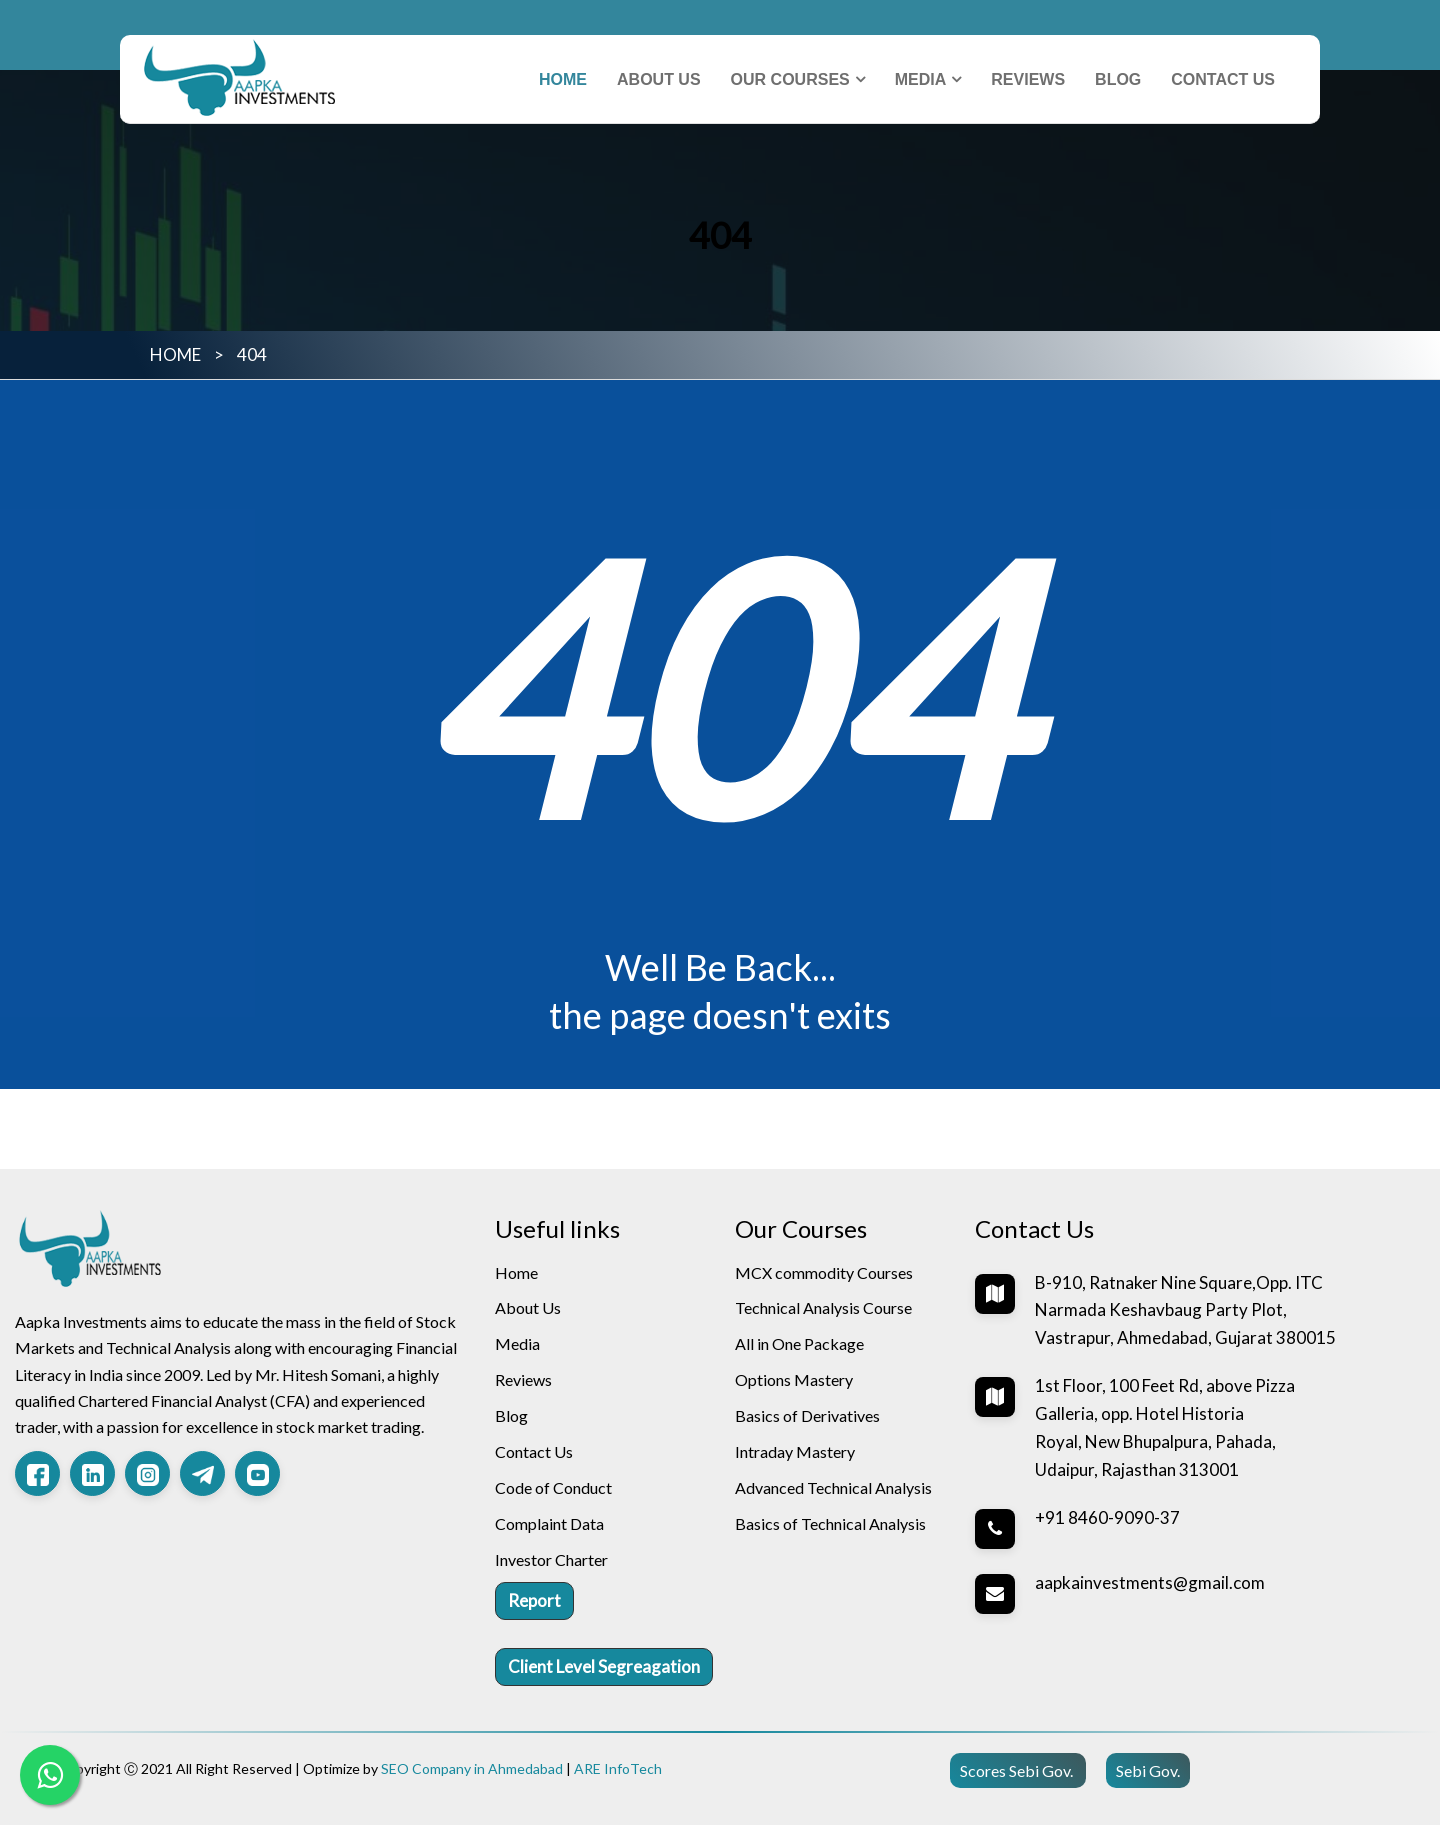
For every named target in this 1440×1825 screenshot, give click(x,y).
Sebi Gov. (1148, 1770)
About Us (659, 79)
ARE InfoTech (618, 1768)
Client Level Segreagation (604, 1666)
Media (921, 79)
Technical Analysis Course (823, 1307)
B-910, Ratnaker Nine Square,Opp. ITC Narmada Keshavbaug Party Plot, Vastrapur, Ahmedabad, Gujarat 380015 (1185, 1310)
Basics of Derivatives (807, 1415)
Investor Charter (551, 1559)
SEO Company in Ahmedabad (472, 1768)
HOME (175, 354)
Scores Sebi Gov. (1018, 1770)
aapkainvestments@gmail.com (1150, 1582)
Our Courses (790, 79)
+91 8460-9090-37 (1107, 1517)
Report (534, 1600)
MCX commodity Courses (824, 1272)
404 (252, 354)
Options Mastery (794, 1379)
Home (563, 79)
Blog (1118, 79)
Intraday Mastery (795, 1451)
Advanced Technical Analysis (833, 1487)
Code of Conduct (553, 1487)
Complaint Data (549, 1523)
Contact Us (1223, 79)
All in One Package (799, 1343)
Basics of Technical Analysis (830, 1523)
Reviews (1028, 79)
